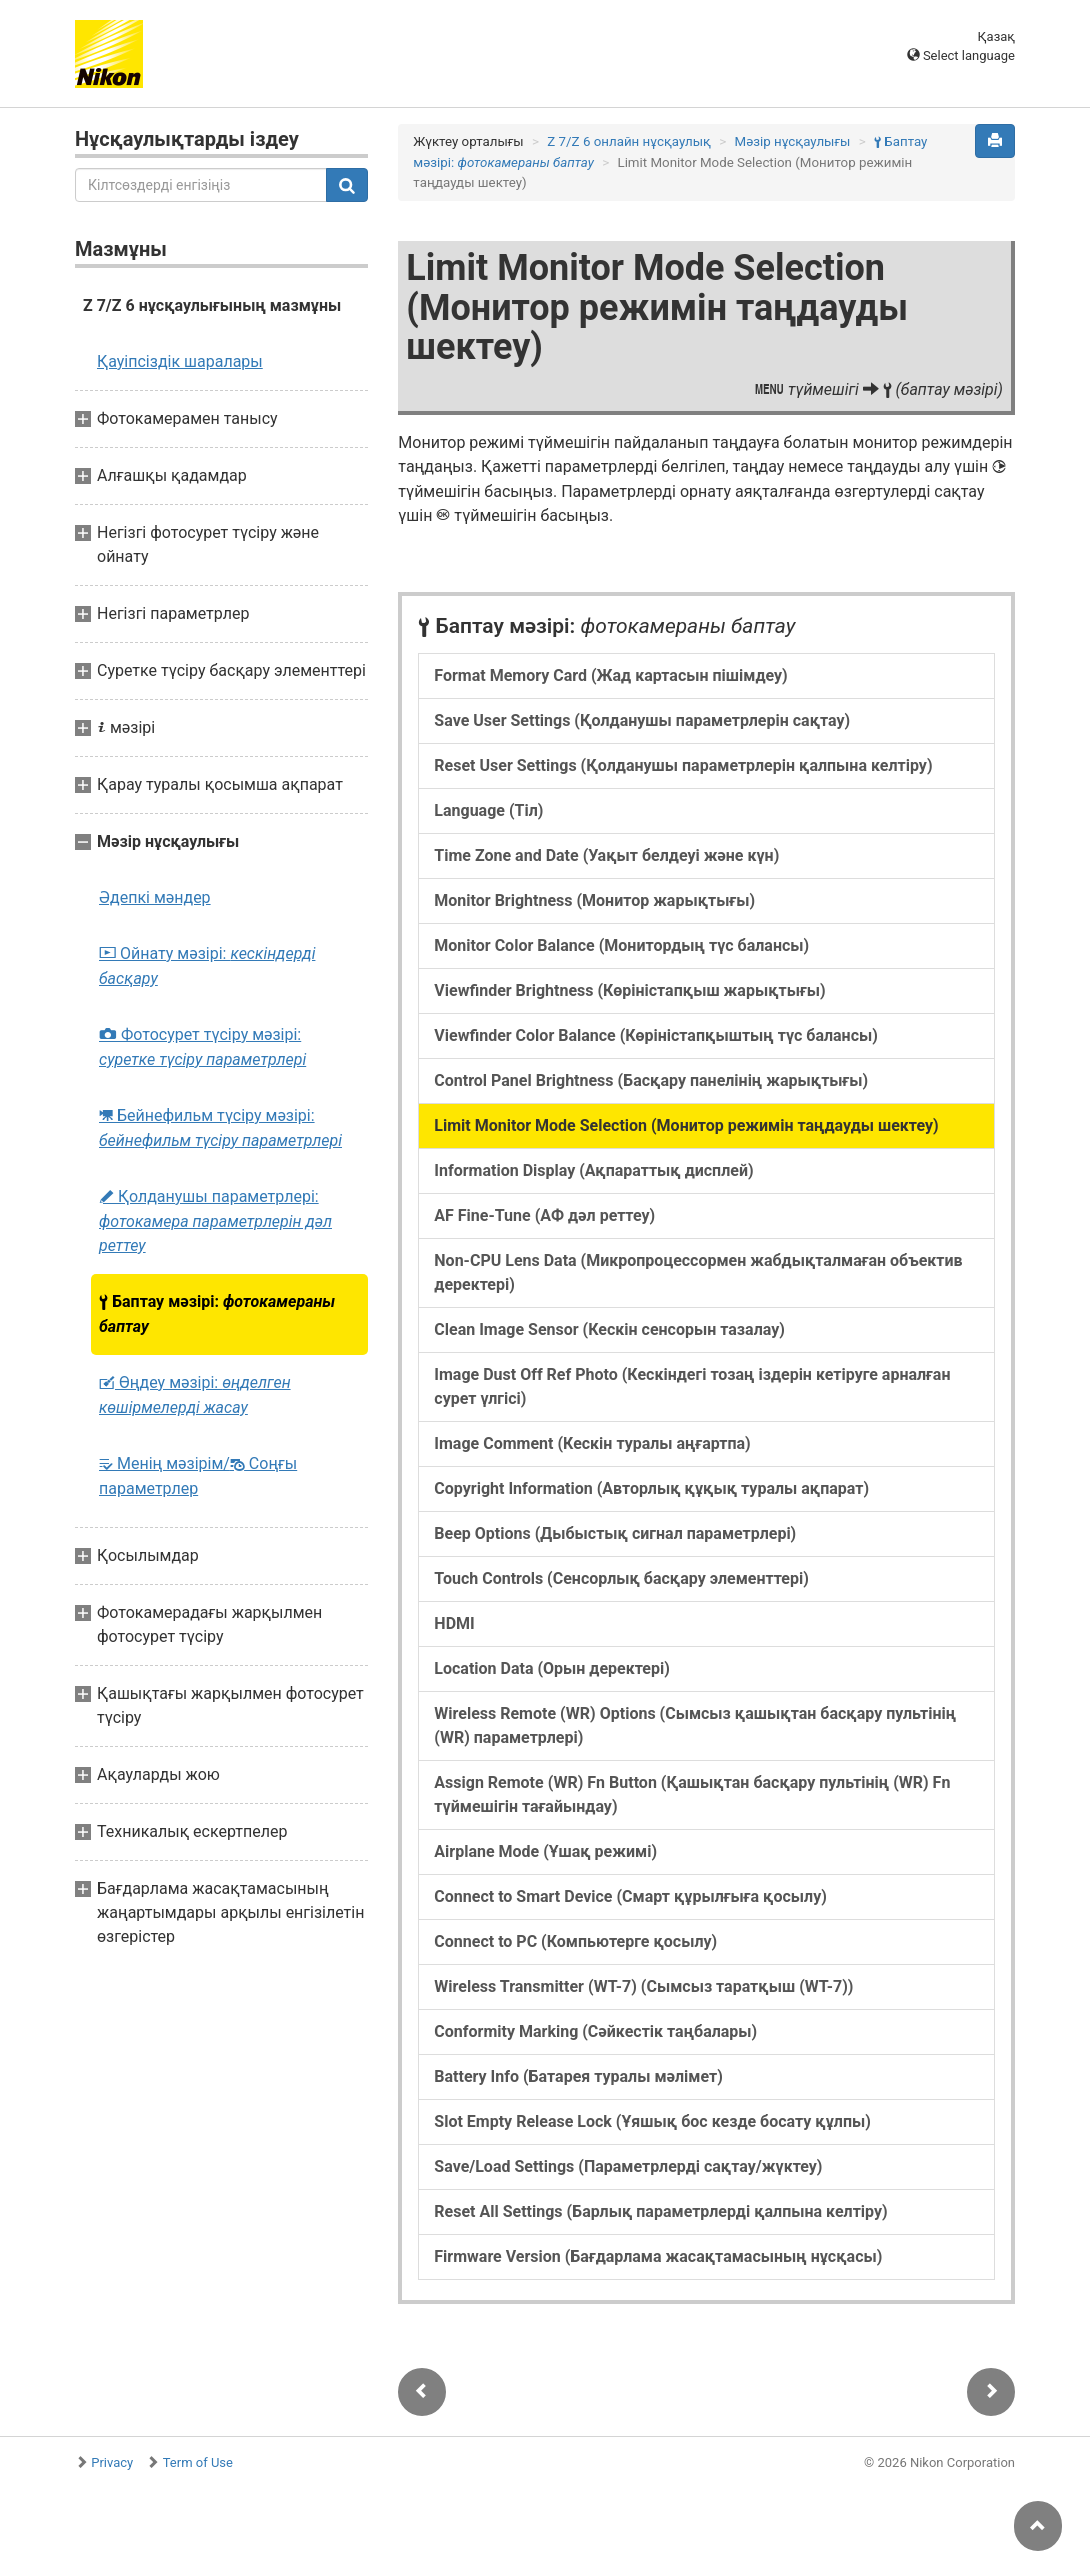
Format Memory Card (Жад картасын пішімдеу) (610, 675)
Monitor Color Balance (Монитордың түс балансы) (621, 945)
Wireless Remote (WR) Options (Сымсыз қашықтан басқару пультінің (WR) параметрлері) (695, 1725)
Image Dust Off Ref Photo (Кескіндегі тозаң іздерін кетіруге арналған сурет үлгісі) (692, 1386)
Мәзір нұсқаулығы (793, 141)
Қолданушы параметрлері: (215, 1221)
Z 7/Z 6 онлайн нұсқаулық (629, 141)
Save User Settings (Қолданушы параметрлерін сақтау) (642, 720)
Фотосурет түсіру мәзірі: (202, 1047)
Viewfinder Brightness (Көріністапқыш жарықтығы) (629, 990)
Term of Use (198, 2462)
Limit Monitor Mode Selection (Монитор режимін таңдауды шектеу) (686, 1125)
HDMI (454, 1623)
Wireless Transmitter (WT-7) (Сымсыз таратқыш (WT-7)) (643, 1986)
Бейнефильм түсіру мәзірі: (220, 1128)
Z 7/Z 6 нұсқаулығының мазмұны (212, 305)
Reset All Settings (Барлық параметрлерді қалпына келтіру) (660, 2211)
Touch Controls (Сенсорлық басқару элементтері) (621, 1578)
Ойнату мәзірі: (207, 966)
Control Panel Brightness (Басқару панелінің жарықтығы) (651, 1080)
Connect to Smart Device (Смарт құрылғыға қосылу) (630, 1896)
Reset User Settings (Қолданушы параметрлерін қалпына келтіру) (683, 765)
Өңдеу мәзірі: (195, 1395)
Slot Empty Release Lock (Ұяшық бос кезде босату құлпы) (652, 2121)
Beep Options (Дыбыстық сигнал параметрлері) (615, 1533)
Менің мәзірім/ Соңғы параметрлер (198, 1476)
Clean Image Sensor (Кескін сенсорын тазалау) (609, 1329)
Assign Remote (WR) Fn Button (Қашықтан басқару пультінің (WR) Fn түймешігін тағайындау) (692, 1794)
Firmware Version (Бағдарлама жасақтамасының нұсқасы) (658, 2256)
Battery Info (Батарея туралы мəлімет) (578, 2076)
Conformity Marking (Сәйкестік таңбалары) (595, 2031)
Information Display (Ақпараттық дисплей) (593, 1170)
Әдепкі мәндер (155, 897)
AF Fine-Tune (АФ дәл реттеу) (544, 1215)
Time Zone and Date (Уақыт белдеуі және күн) (606, 855)
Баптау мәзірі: (217, 1314)
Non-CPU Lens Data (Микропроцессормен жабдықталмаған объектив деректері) (698, 1272)
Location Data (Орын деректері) (552, 1668)
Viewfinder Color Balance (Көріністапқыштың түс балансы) (656, 1035)
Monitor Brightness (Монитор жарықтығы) (594, 900)
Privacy (112, 2462)
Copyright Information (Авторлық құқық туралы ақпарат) (651, 1488)
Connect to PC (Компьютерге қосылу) (575, 1941)
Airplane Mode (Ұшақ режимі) (545, 1851)
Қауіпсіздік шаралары (180, 361)
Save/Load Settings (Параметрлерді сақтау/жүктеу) (628, 2166)
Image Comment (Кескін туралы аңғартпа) (592, 1443)
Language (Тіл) (488, 810)
